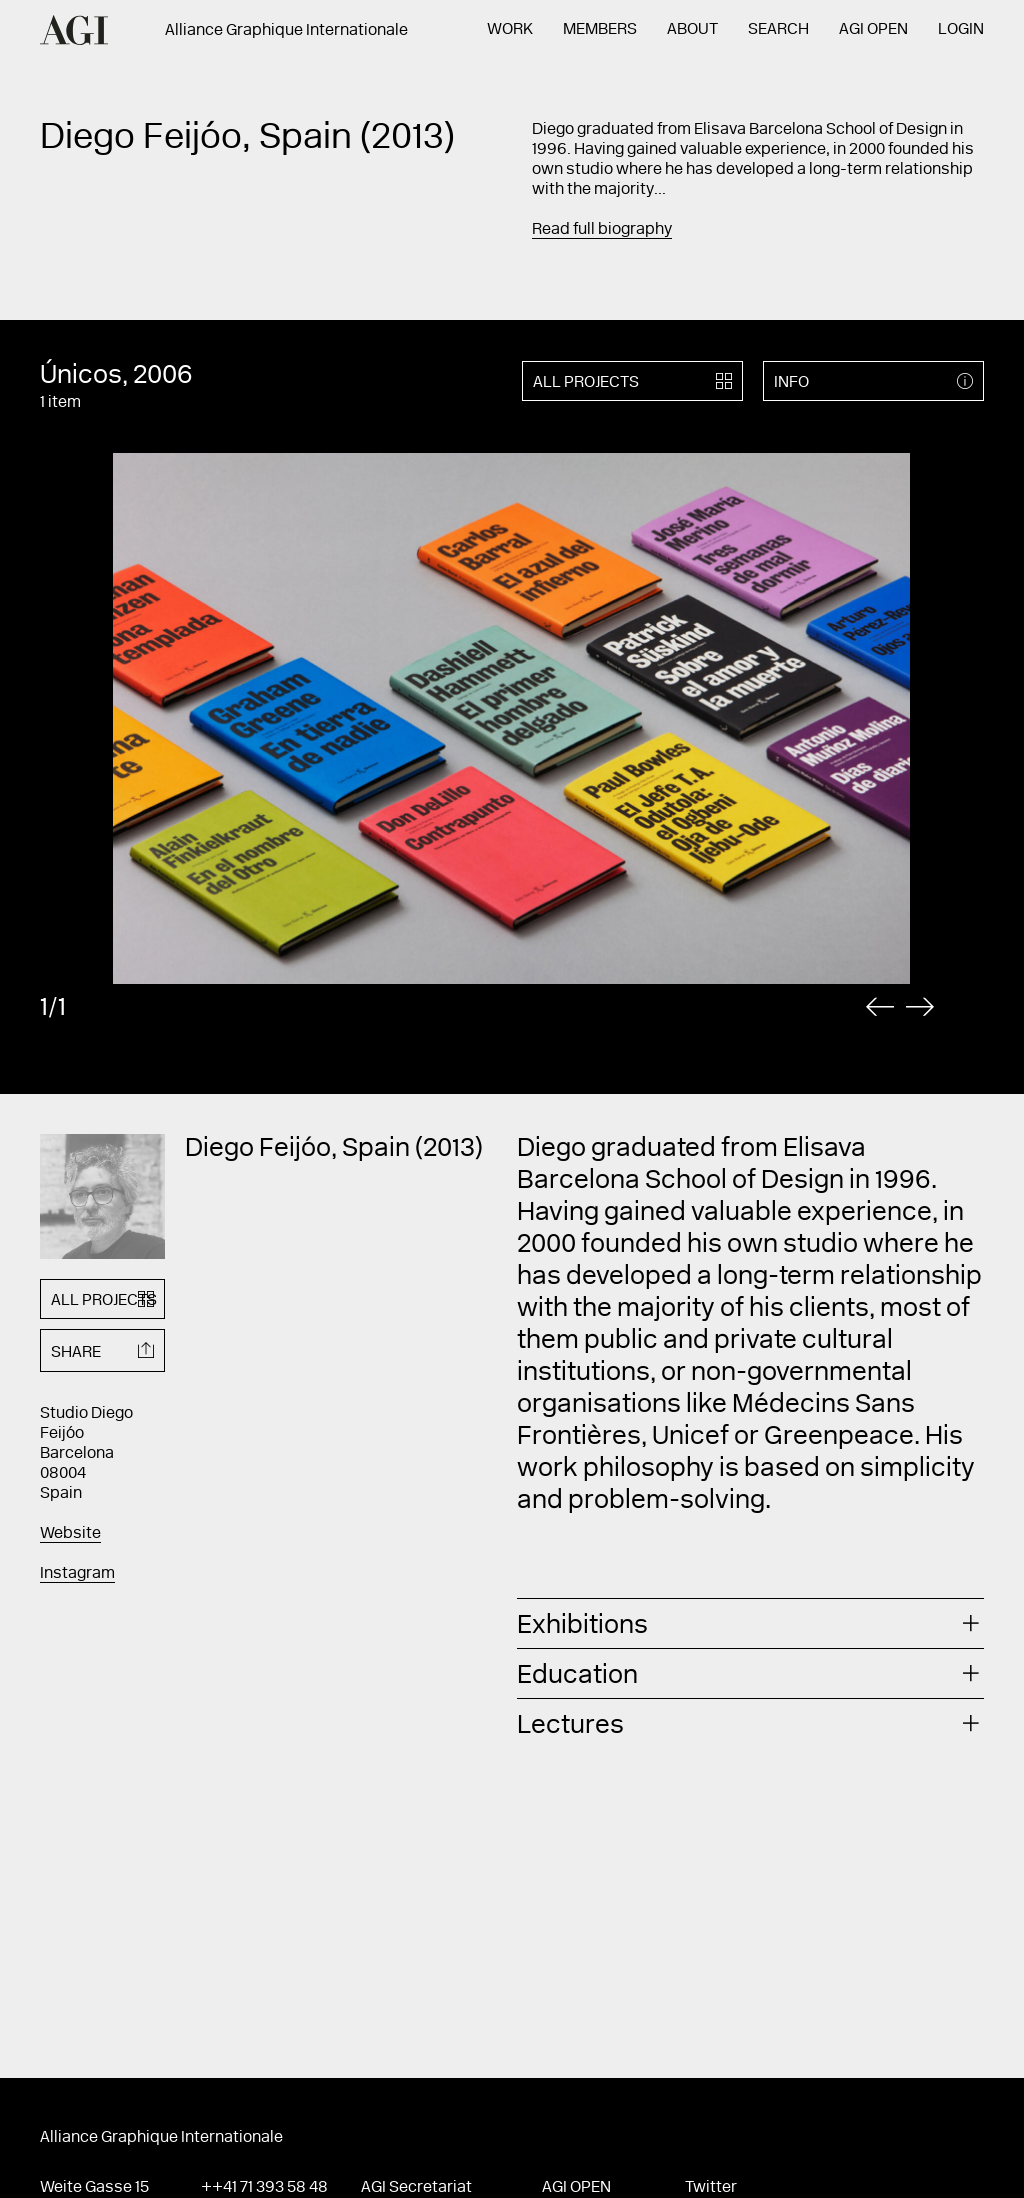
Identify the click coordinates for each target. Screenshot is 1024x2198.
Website (70, 1534)
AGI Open (873, 30)
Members (600, 30)
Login (961, 30)
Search (778, 30)
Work (510, 30)
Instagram (77, 1574)
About (692, 30)
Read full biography (602, 230)
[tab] (750, 1623)
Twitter (711, 2188)
